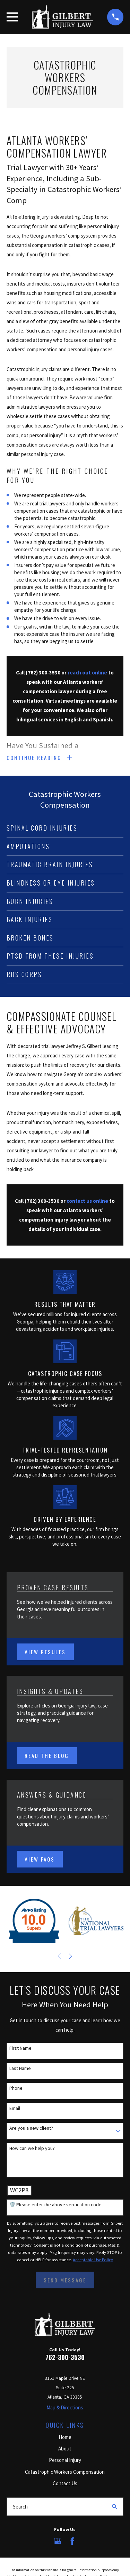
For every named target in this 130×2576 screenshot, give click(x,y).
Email (14, 2108)
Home (65, 2437)
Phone (16, 2088)
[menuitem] (65, 828)
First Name (20, 2048)
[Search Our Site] (114, 2506)
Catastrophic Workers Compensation (65, 2472)
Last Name (20, 2068)
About (64, 2448)
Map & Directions (64, 2407)
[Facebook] (72, 2541)
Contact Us (65, 2483)
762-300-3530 (65, 2357)
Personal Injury (65, 2460)
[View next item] (70, 1956)
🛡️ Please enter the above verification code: (56, 2205)
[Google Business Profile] (57, 2541)
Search (20, 2506)
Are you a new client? (31, 2128)
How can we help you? (32, 2148)
